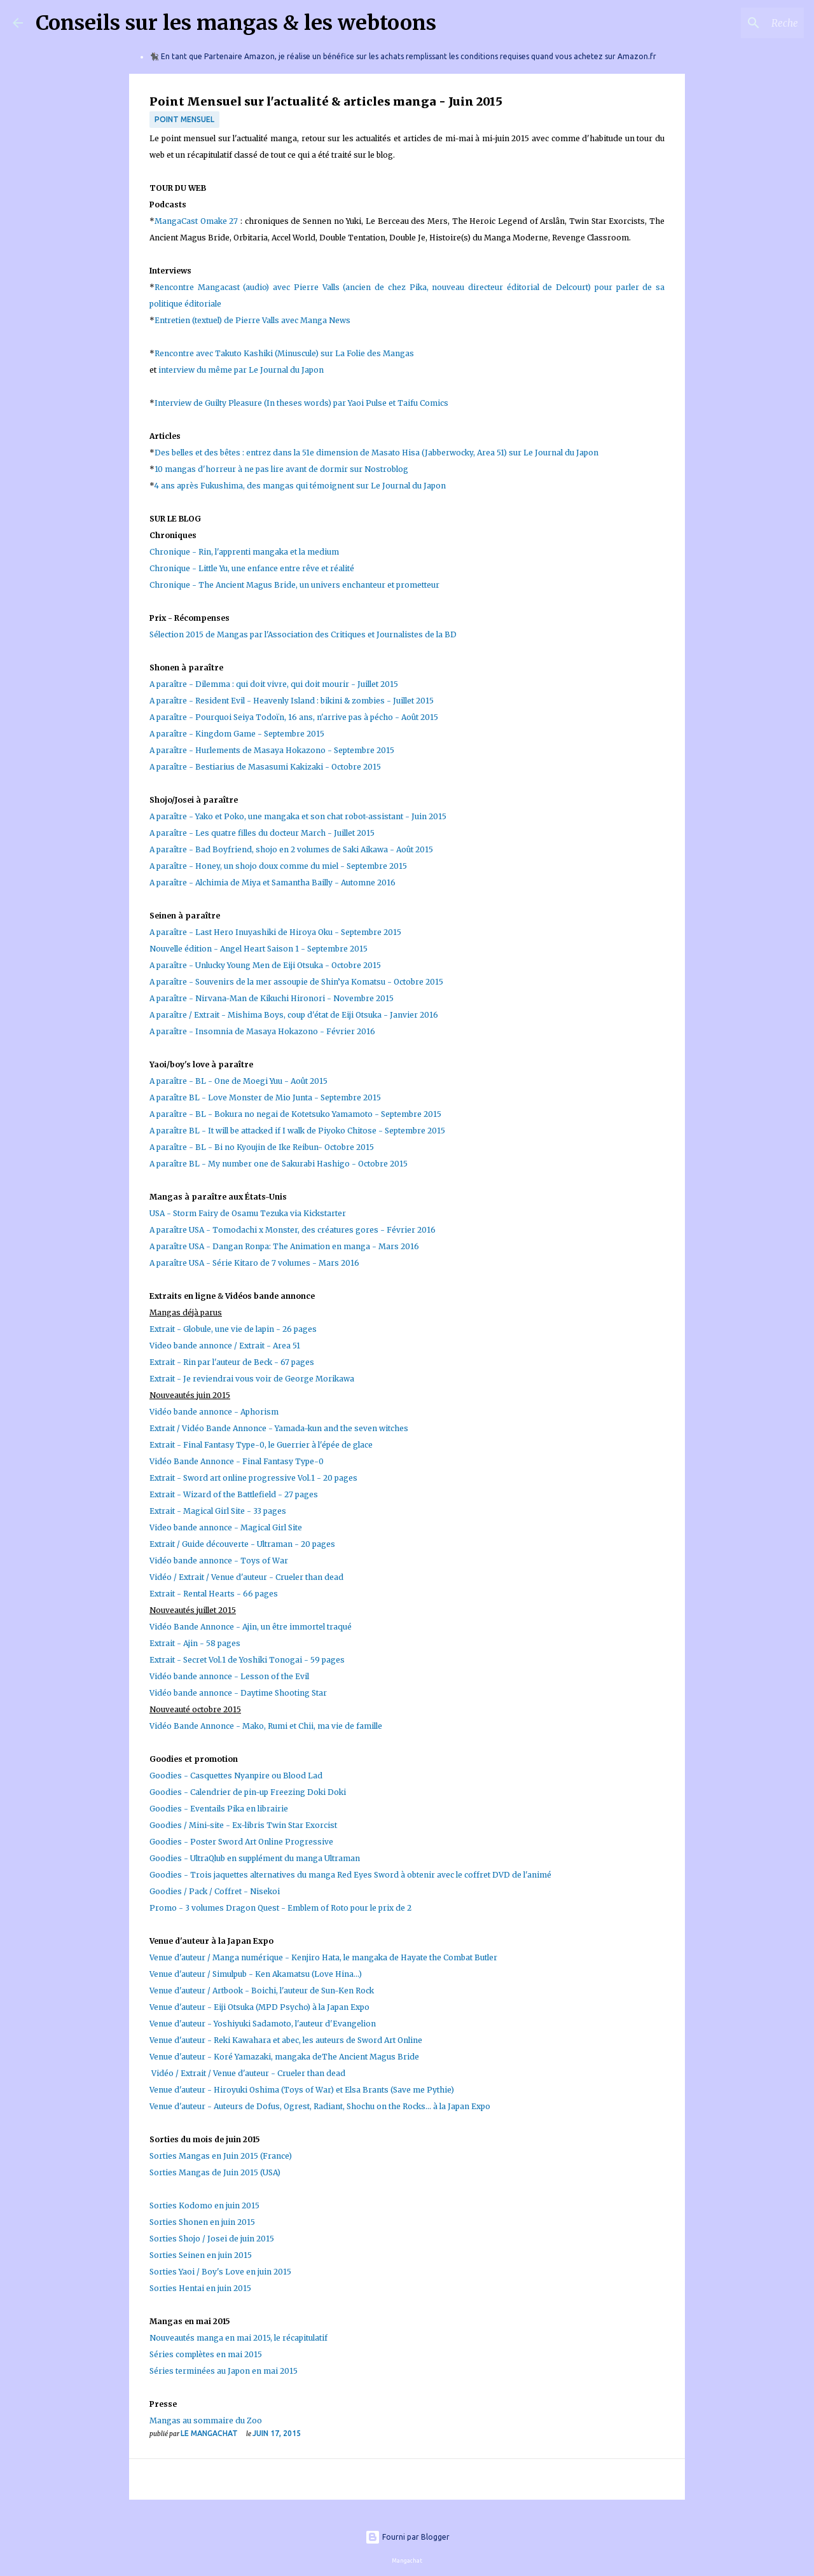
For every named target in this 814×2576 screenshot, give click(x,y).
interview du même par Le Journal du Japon (242, 370)
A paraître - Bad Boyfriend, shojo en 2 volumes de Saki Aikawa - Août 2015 (291, 849)
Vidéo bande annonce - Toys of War (218, 1560)
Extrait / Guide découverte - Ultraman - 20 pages (242, 1544)
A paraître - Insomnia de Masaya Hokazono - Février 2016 (263, 1031)
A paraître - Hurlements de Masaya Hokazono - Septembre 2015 (271, 750)
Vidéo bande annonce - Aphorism (214, 1411)
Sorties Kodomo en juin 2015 (204, 2205)
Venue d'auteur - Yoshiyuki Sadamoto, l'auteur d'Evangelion (262, 2023)
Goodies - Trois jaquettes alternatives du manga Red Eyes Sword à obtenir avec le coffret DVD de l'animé (351, 1875)
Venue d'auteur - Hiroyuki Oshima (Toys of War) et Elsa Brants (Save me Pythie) (301, 2090)
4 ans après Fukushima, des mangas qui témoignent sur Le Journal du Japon (300, 485)
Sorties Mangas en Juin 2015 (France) (220, 2156)
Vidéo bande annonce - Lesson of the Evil (230, 1676)
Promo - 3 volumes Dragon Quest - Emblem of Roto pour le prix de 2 (280, 1908)
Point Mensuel (184, 119)
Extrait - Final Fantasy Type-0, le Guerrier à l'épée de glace (261, 1445)
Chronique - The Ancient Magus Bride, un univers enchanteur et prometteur (294, 585)
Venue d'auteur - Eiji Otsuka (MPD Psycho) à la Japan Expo (259, 2007)
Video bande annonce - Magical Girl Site (225, 1527)
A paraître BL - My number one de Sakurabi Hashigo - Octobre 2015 (278, 1163)
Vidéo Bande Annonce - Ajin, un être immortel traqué (250, 1626)
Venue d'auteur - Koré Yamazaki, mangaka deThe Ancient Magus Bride (284, 2056)
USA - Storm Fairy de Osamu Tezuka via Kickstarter (247, 1213)
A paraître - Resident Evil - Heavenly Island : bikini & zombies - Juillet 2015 (291, 700)
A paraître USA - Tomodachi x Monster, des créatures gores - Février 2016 (292, 1230)
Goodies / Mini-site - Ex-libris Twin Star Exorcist (243, 1825)
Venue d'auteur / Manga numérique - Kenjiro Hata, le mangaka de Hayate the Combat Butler (323, 1957)
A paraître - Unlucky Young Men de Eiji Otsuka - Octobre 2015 (265, 965)
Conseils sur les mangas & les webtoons (236, 23)
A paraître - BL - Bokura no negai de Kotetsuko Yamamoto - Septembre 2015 (295, 1114)
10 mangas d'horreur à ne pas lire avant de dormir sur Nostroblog (281, 469)
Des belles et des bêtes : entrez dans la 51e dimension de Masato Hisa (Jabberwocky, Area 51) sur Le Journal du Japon (376, 452)
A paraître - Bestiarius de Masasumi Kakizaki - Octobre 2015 (265, 767)
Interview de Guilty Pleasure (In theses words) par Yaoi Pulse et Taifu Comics (301, 403)
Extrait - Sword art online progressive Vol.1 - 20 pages (253, 1478)
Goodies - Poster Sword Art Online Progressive (241, 1841)
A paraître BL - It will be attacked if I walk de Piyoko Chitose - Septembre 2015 (297, 1130)
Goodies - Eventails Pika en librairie (218, 1808)
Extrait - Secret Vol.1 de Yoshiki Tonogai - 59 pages (247, 1660)
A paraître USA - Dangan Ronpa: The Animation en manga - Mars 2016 (284, 1246)
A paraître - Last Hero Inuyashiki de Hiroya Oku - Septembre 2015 (275, 932)
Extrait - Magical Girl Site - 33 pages (217, 1511)
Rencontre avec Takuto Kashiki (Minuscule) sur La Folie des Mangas (284, 353)
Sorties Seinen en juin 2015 (200, 2255)
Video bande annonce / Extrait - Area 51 (224, 1345)
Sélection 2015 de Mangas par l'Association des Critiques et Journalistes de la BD (303, 634)
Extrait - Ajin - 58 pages (194, 1643)
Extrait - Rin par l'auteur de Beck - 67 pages (231, 1362)
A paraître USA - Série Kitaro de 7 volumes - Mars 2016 (254, 1263)
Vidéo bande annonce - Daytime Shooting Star (238, 1693)
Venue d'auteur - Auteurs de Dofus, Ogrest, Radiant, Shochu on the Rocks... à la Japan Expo (319, 2106)
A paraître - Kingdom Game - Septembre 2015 (236, 733)
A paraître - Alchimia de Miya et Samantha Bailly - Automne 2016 (272, 882)
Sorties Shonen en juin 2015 (202, 2222)
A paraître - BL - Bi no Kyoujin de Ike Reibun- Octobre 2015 (261, 1147)
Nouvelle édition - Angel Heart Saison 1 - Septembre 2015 (258, 948)
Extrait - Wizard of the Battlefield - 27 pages (233, 1494)
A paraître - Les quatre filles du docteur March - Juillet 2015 (262, 833)
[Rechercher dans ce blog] (737, 23)
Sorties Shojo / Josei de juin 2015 (211, 2238)
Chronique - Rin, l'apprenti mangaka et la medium (244, 552)
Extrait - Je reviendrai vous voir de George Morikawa (251, 1378)
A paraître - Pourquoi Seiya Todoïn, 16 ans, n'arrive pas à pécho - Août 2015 (293, 717)
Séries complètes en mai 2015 (205, 2354)
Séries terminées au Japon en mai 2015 (223, 2371)
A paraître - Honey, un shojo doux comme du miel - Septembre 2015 (278, 866)
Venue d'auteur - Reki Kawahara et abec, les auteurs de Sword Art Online (285, 2040)
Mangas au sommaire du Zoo (205, 2420)
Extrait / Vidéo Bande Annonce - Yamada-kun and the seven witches (278, 1428)
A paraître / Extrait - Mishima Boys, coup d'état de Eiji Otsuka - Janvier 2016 (293, 1015)
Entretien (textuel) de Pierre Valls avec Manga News (254, 320)
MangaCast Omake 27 (196, 221)
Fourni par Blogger (407, 2537)
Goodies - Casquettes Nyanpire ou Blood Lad (235, 1775)
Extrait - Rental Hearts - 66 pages (213, 1593)
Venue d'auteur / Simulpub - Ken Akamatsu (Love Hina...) (255, 1974)
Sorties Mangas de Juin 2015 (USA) (214, 2172)
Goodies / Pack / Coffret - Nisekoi (214, 1891)
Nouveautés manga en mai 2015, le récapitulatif (238, 2338)
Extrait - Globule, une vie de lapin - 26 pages (233, 1329)
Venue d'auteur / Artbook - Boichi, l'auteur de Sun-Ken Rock (261, 1990)
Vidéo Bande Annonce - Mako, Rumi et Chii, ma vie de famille (265, 1726)
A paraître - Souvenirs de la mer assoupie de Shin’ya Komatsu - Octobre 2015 (297, 982)
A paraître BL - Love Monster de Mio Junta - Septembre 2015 (265, 1097)
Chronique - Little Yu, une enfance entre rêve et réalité (251, 568)
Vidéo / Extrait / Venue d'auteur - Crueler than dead (246, 1577)
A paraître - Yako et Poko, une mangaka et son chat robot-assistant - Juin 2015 (297, 816)
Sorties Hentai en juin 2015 (200, 2288)
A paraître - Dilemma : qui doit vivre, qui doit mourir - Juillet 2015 (273, 684)
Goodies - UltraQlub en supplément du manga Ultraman (254, 1858)
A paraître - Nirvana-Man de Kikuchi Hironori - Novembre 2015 (271, 998)
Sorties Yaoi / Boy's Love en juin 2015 (220, 2271)
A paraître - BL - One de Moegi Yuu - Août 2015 (238, 1081)
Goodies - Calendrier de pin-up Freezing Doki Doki (247, 1792)
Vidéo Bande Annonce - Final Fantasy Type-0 (236, 1461)
